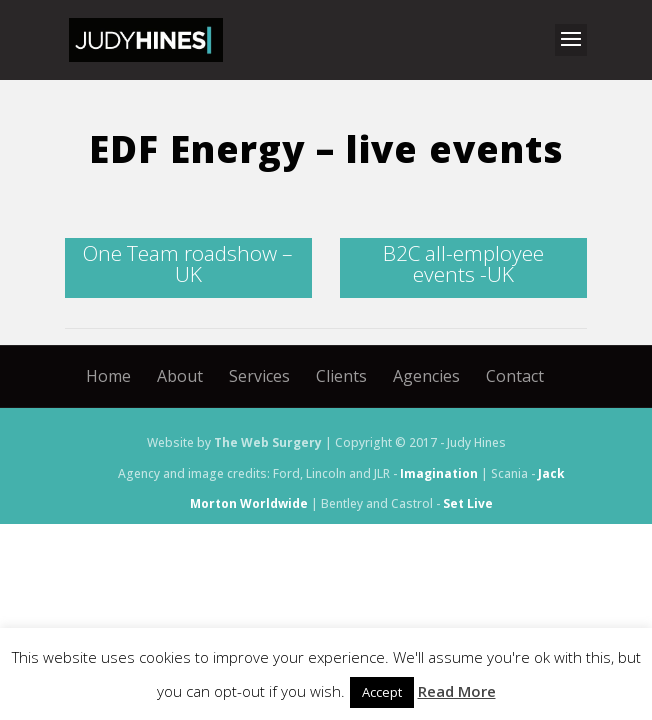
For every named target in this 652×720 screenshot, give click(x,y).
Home (108, 376)
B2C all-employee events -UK (463, 263)
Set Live (468, 503)
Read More (457, 691)
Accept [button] (382, 692)
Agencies (426, 376)
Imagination (439, 473)
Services (259, 376)
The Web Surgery (268, 442)
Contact (515, 376)
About (180, 376)
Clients (341, 376)
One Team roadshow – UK (188, 263)
